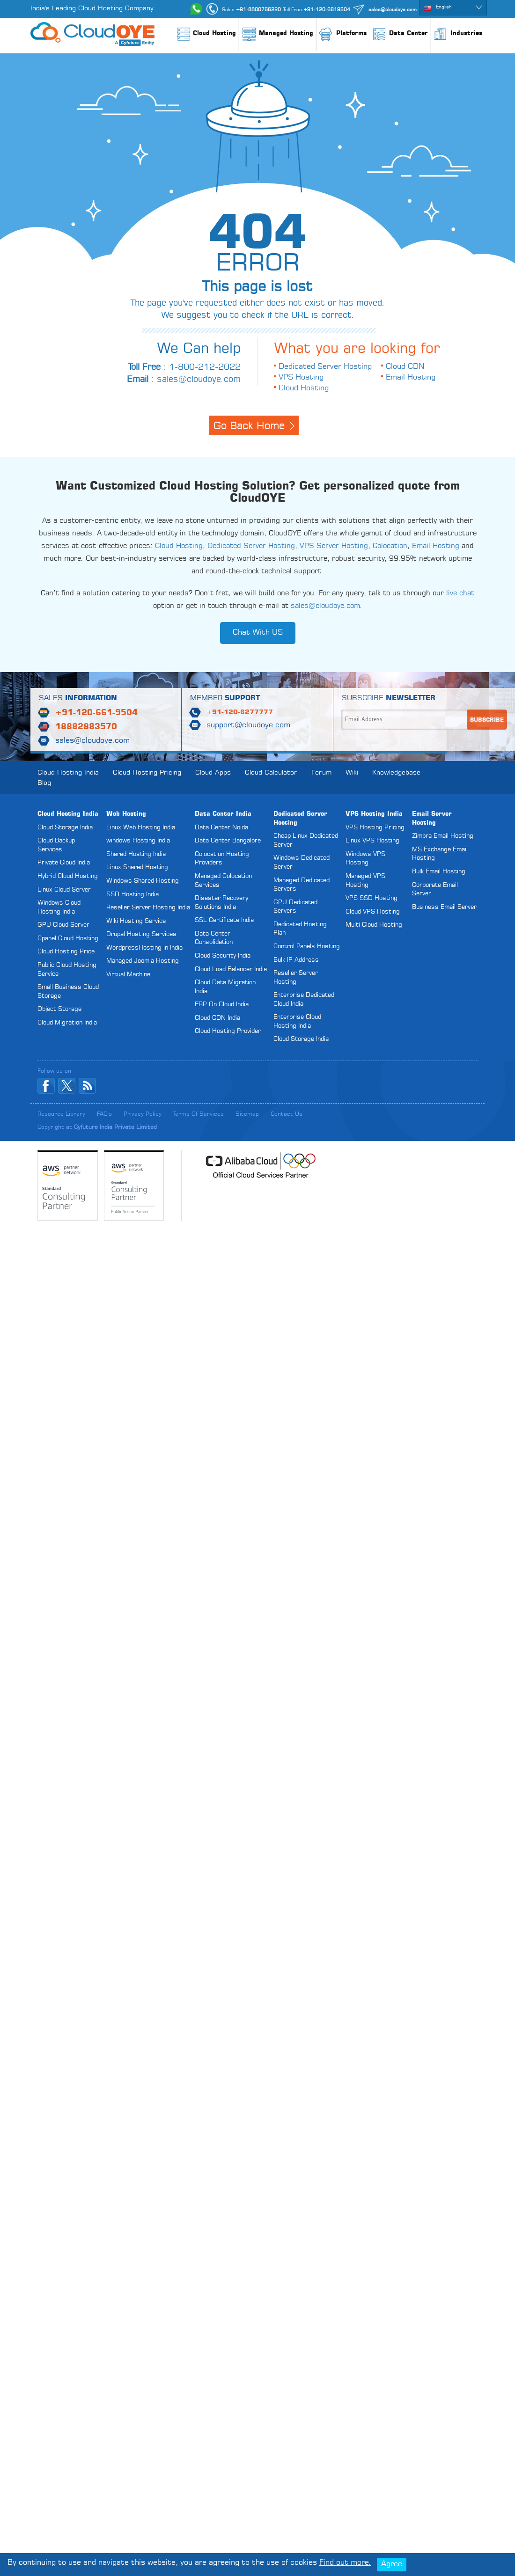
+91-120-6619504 (326, 9)
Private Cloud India (63, 863)
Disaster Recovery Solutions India (221, 902)
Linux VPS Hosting (372, 841)
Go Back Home (249, 426)
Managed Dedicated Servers (301, 885)
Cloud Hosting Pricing (147, 772)
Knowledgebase (396, 772)
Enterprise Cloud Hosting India (297, 1021)
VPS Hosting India (374, 814)
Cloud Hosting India (68, 772)
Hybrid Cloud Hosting (67, 876)
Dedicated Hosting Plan (300, 929)
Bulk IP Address (296, 960)
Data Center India (223, 814)
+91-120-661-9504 (96, 713)
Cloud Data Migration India (225, 987)
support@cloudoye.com (248, 725)
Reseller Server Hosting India (148, 908)
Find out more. (345, 2563)
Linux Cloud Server (64, 890)
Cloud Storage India (65, 828)
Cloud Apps (213, 772)
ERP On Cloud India (222, 1005)
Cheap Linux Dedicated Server (305, 840)
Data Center (400, 35)
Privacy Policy (143, 1114)
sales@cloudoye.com (392, 9)
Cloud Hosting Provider (228, 1031)
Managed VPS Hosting (365, 880)
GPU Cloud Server (63, 925)
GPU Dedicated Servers (295, 907)
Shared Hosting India (136, 854)
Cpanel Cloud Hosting (67, 939)
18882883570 (86, 727)
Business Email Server (444, 907)
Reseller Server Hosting (295, 977)
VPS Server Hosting (334, 546)
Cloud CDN (405, 367)
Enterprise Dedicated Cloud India (303, 999)
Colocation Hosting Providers (222, 858)
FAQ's (104, 1114)
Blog (44, 783)
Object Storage (59, 1009)
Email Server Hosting (432, 818)
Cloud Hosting (206, 38)
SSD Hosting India (132, 895)
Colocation (390, 546)
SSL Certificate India (224, 920)
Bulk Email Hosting (438, 872)
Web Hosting (126, 814)
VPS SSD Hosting (371, 898)
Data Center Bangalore (228, 841)
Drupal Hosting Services (141, 934)
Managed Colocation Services (223, 880)
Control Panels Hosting (306, 947)
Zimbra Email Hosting (442, 836)
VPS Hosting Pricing (375, 828)
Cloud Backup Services (56, 845)
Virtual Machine (128, 975)
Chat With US (258, 633)
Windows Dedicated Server (301, 862)
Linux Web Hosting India (140, 828)
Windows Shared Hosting (142, 881)
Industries (457, 38)
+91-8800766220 (258, 9)
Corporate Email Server (435, 889)
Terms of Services (198, 1114)
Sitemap (247, 1114)
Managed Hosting (277, 38)
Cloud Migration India (67, 1023)
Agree (391, 2564)
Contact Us (286, 1114)
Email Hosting (410, 377)
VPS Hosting (301, 377)
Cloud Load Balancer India (231, 969)
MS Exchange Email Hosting (440, 854)
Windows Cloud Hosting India (59, 907)
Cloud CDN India (217, 1018)
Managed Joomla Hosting (142, 961)
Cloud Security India (222, 956)
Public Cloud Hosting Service (66, 969)
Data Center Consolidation (214, 938)
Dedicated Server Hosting (325, 367)
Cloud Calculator (271, 772)
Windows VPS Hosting (365, 858)
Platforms (343, 38)
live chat (460, 593)
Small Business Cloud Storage (68, 991)
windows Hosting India (138, 841)
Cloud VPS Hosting (373, 912)
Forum (321, 772)
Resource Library (61, 1114)
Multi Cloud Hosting (374, 925)
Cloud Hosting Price (66, 952)
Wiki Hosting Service (136, 921)
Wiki (352, 772)
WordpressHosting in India (144, 948)
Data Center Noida (221, 828)
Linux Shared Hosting (137, 867)
